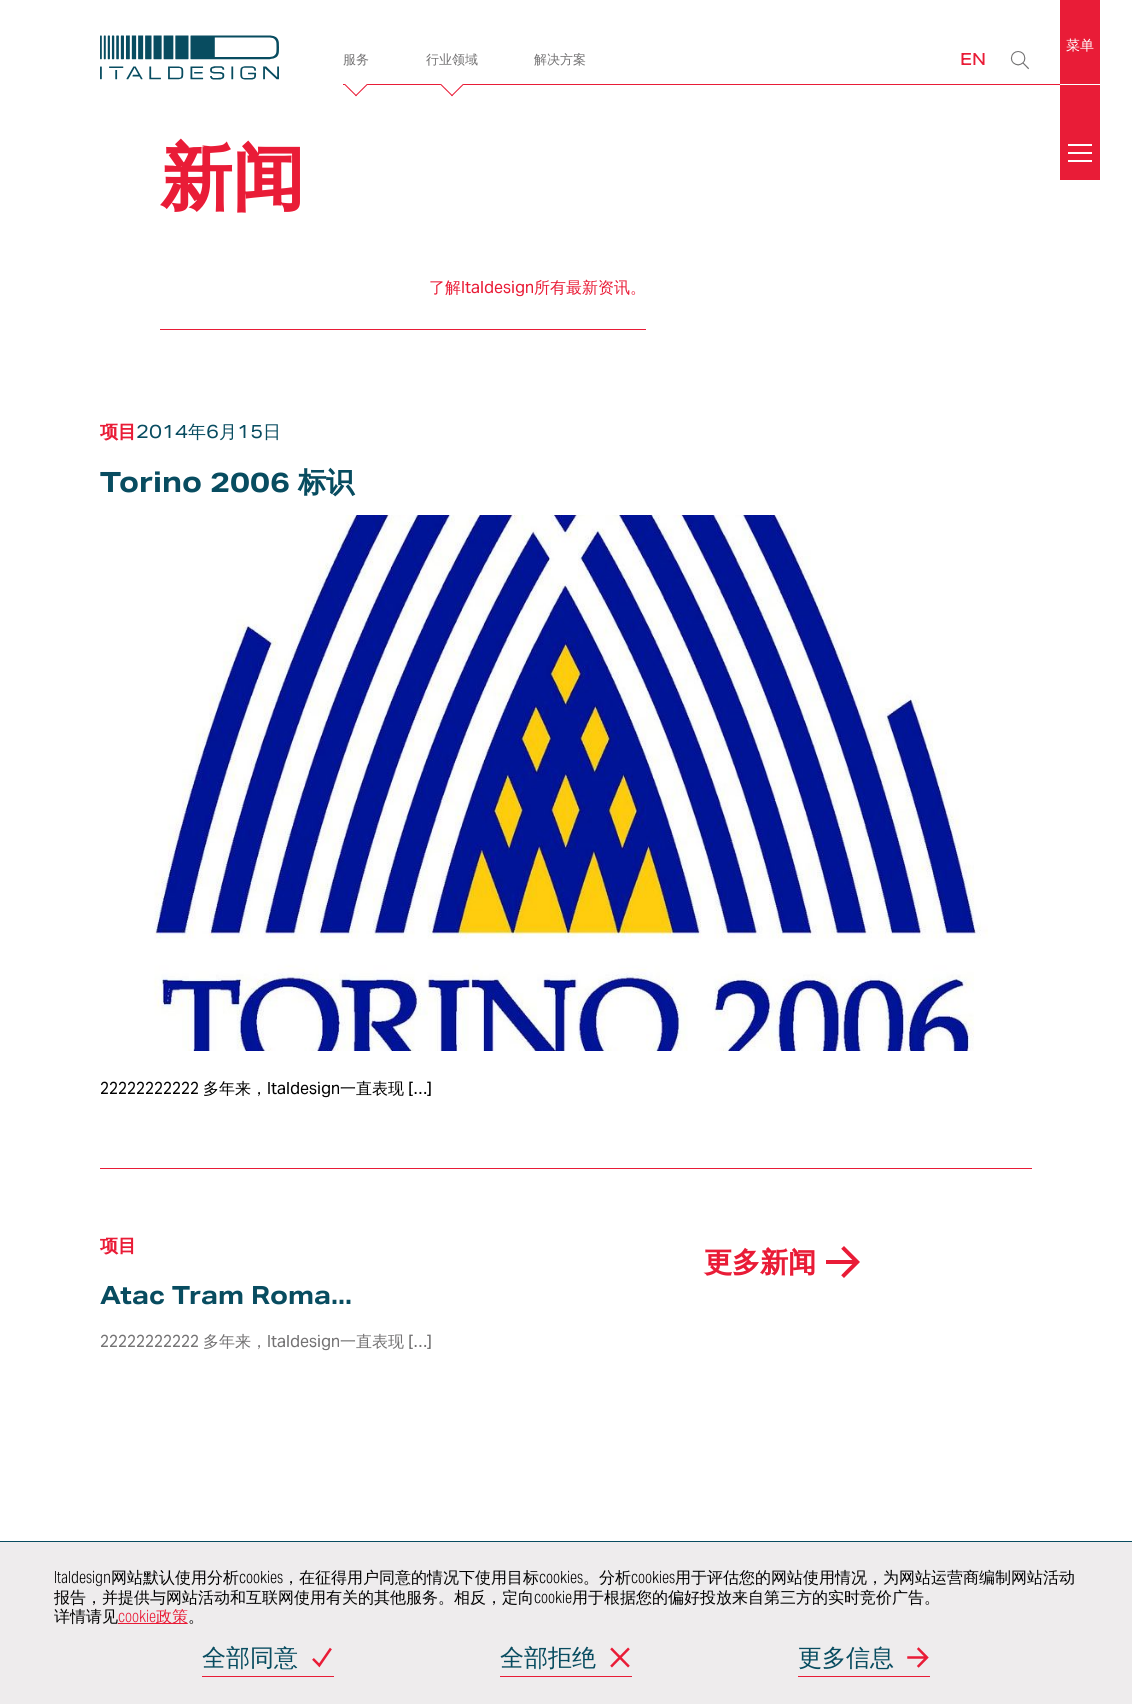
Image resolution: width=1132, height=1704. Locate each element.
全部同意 (250, 1659)
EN (973, 58)
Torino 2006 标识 (227, 482)
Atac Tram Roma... (226, 1295)
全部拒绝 (548, 1659)
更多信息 (846, 1659)
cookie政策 (153, 1616)
